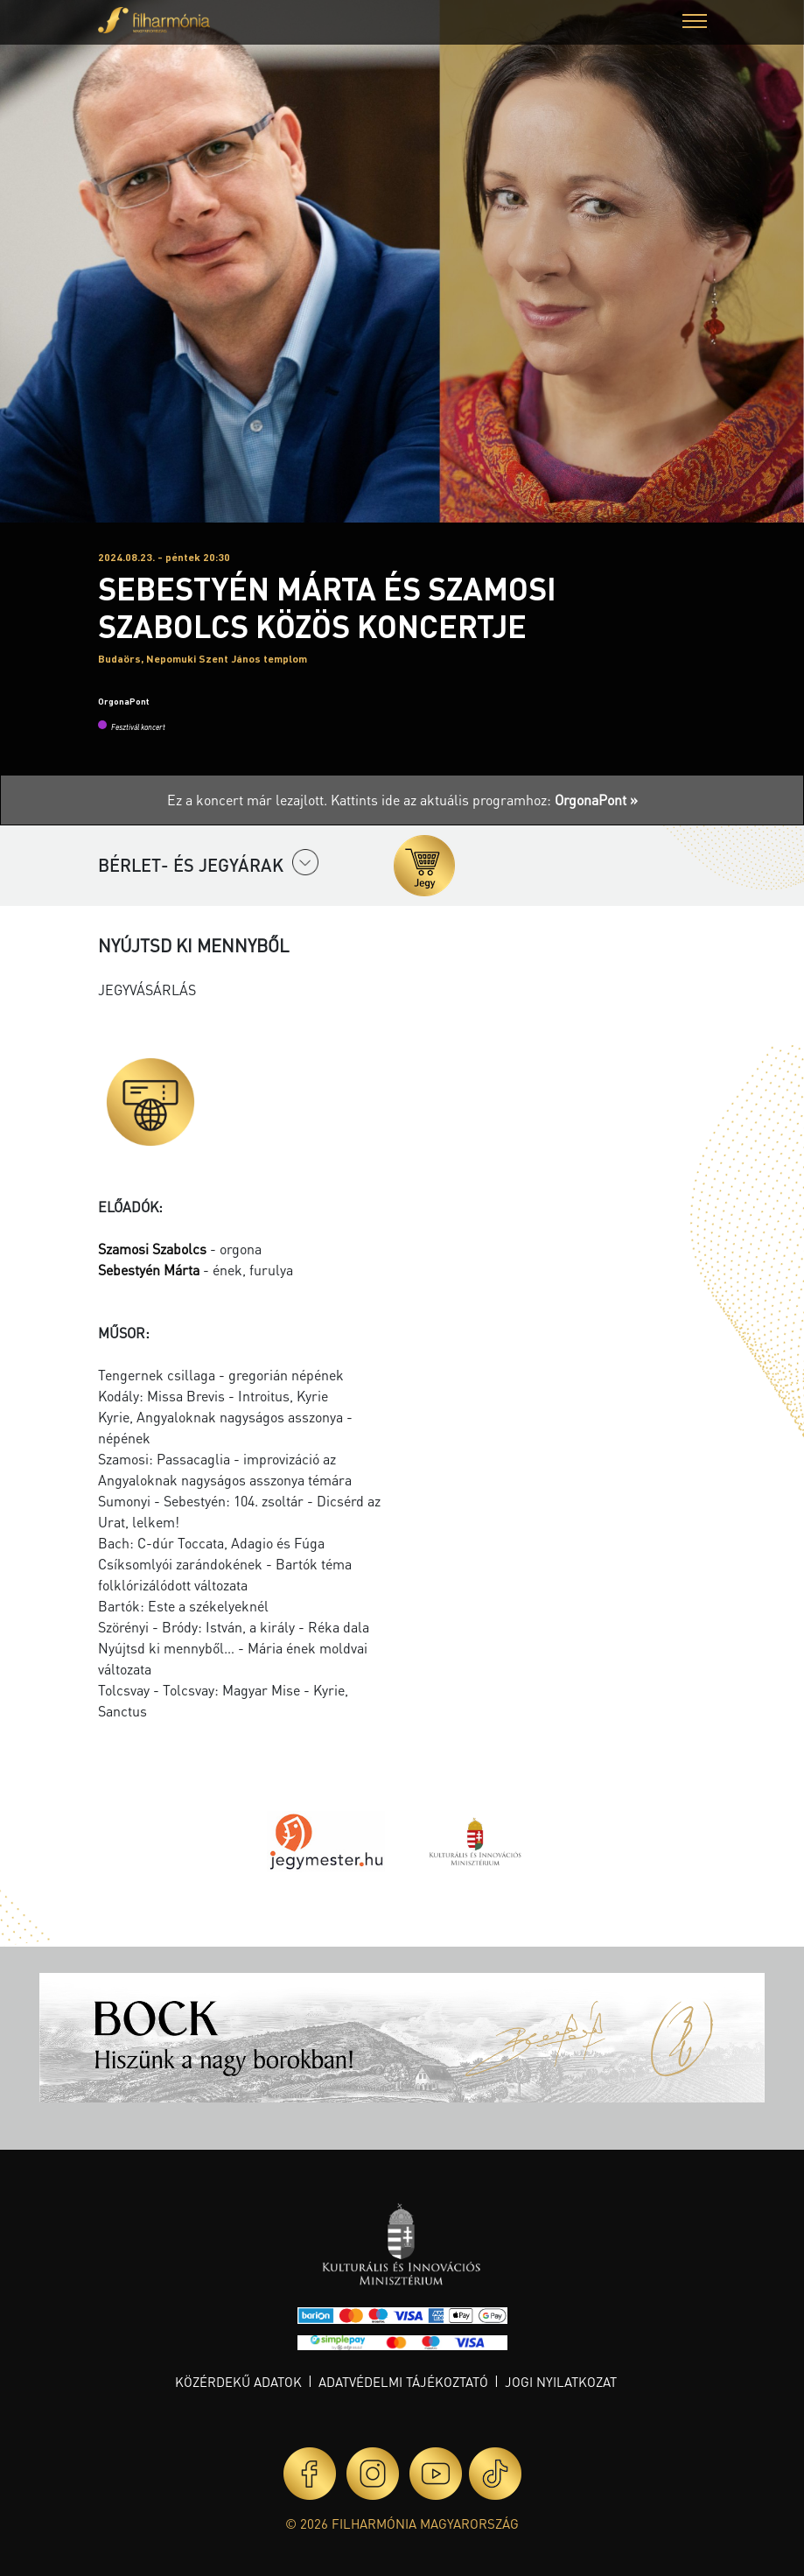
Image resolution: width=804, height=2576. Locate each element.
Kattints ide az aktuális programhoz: (484, 799)
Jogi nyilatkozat (561, 2381)
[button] (694, 23)
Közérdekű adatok (238, 2381)
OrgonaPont (123, 701)
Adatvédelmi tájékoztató (403, 2381)
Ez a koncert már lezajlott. (249, 799)
